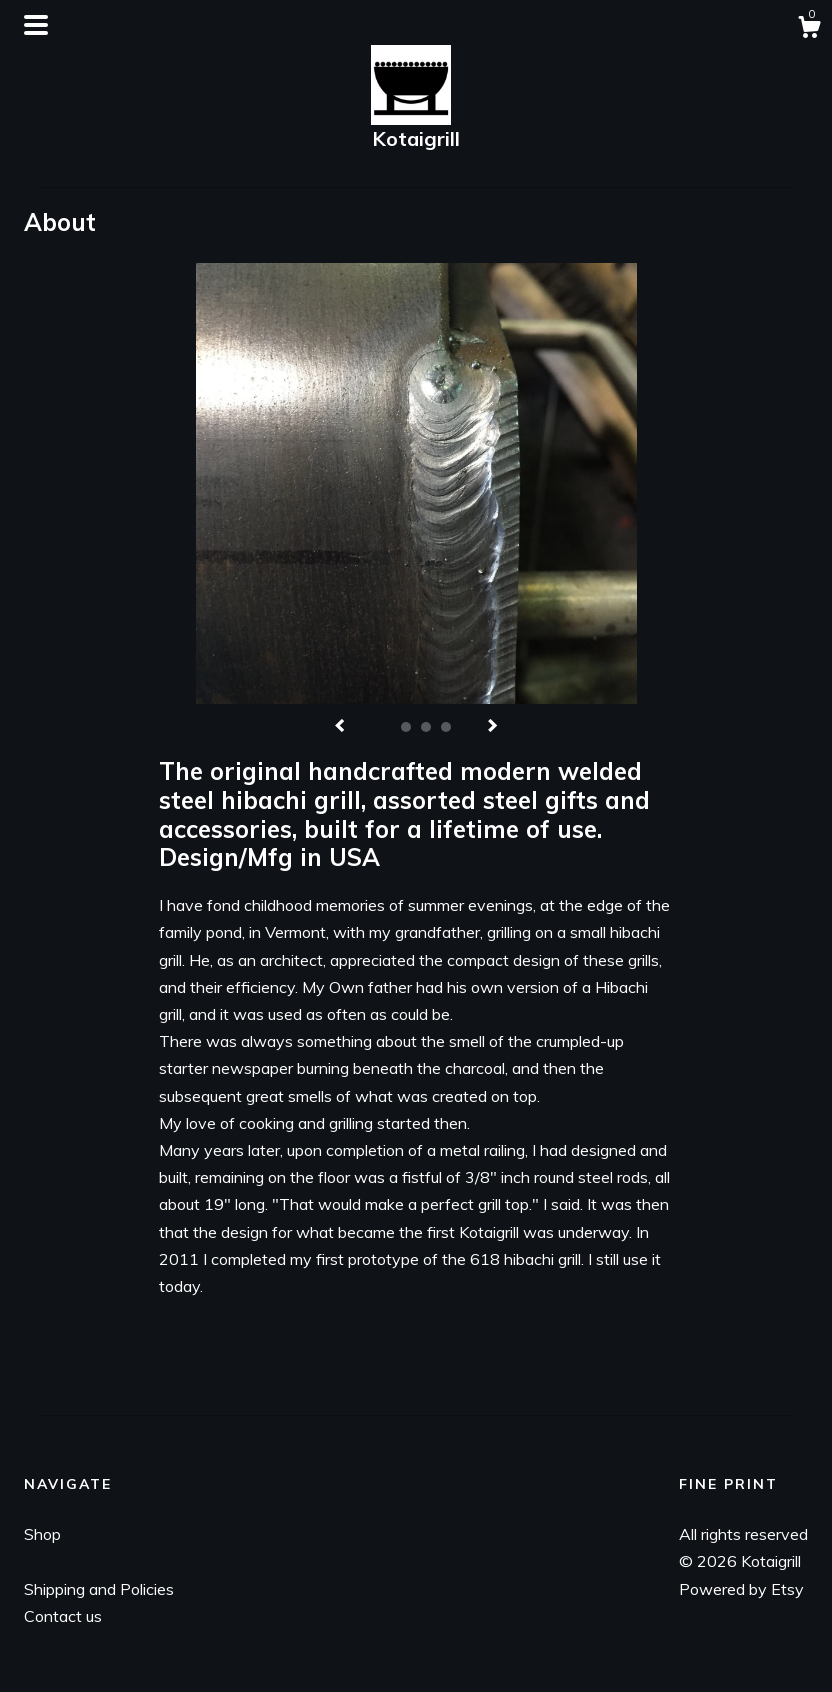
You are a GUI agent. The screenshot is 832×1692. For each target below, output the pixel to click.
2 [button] (406, 727)
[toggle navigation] (36, 25)
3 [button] (426, 727)
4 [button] (446, 727)
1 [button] (386, 727)
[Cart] (809, 30)
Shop (42, 1534)
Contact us (63, 1616)
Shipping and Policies (99, 1589)
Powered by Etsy (741, 1589)
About (46, 1561)
